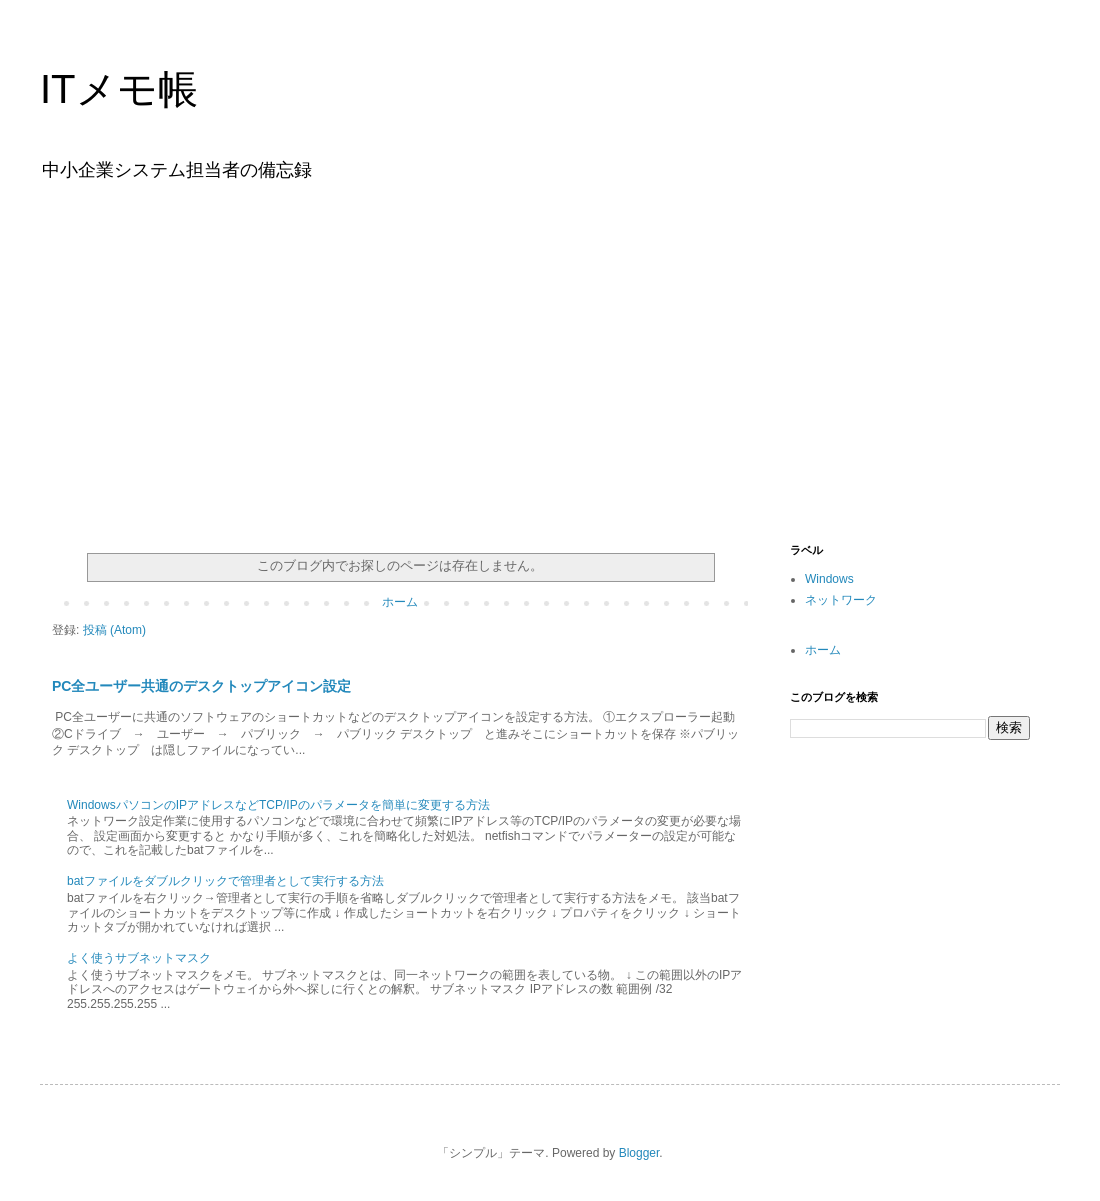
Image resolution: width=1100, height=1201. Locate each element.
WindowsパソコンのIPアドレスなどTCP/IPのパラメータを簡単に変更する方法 (278, 805)
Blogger (639, 1153)
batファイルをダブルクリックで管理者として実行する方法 (225, 881)
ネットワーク (841, 600)
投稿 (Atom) (114, 630)
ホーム (400, 602)
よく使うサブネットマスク (139, 958)
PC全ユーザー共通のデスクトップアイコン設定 (202, 686)
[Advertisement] (550, 358)
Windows (829, 579)
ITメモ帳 (119, 89)
